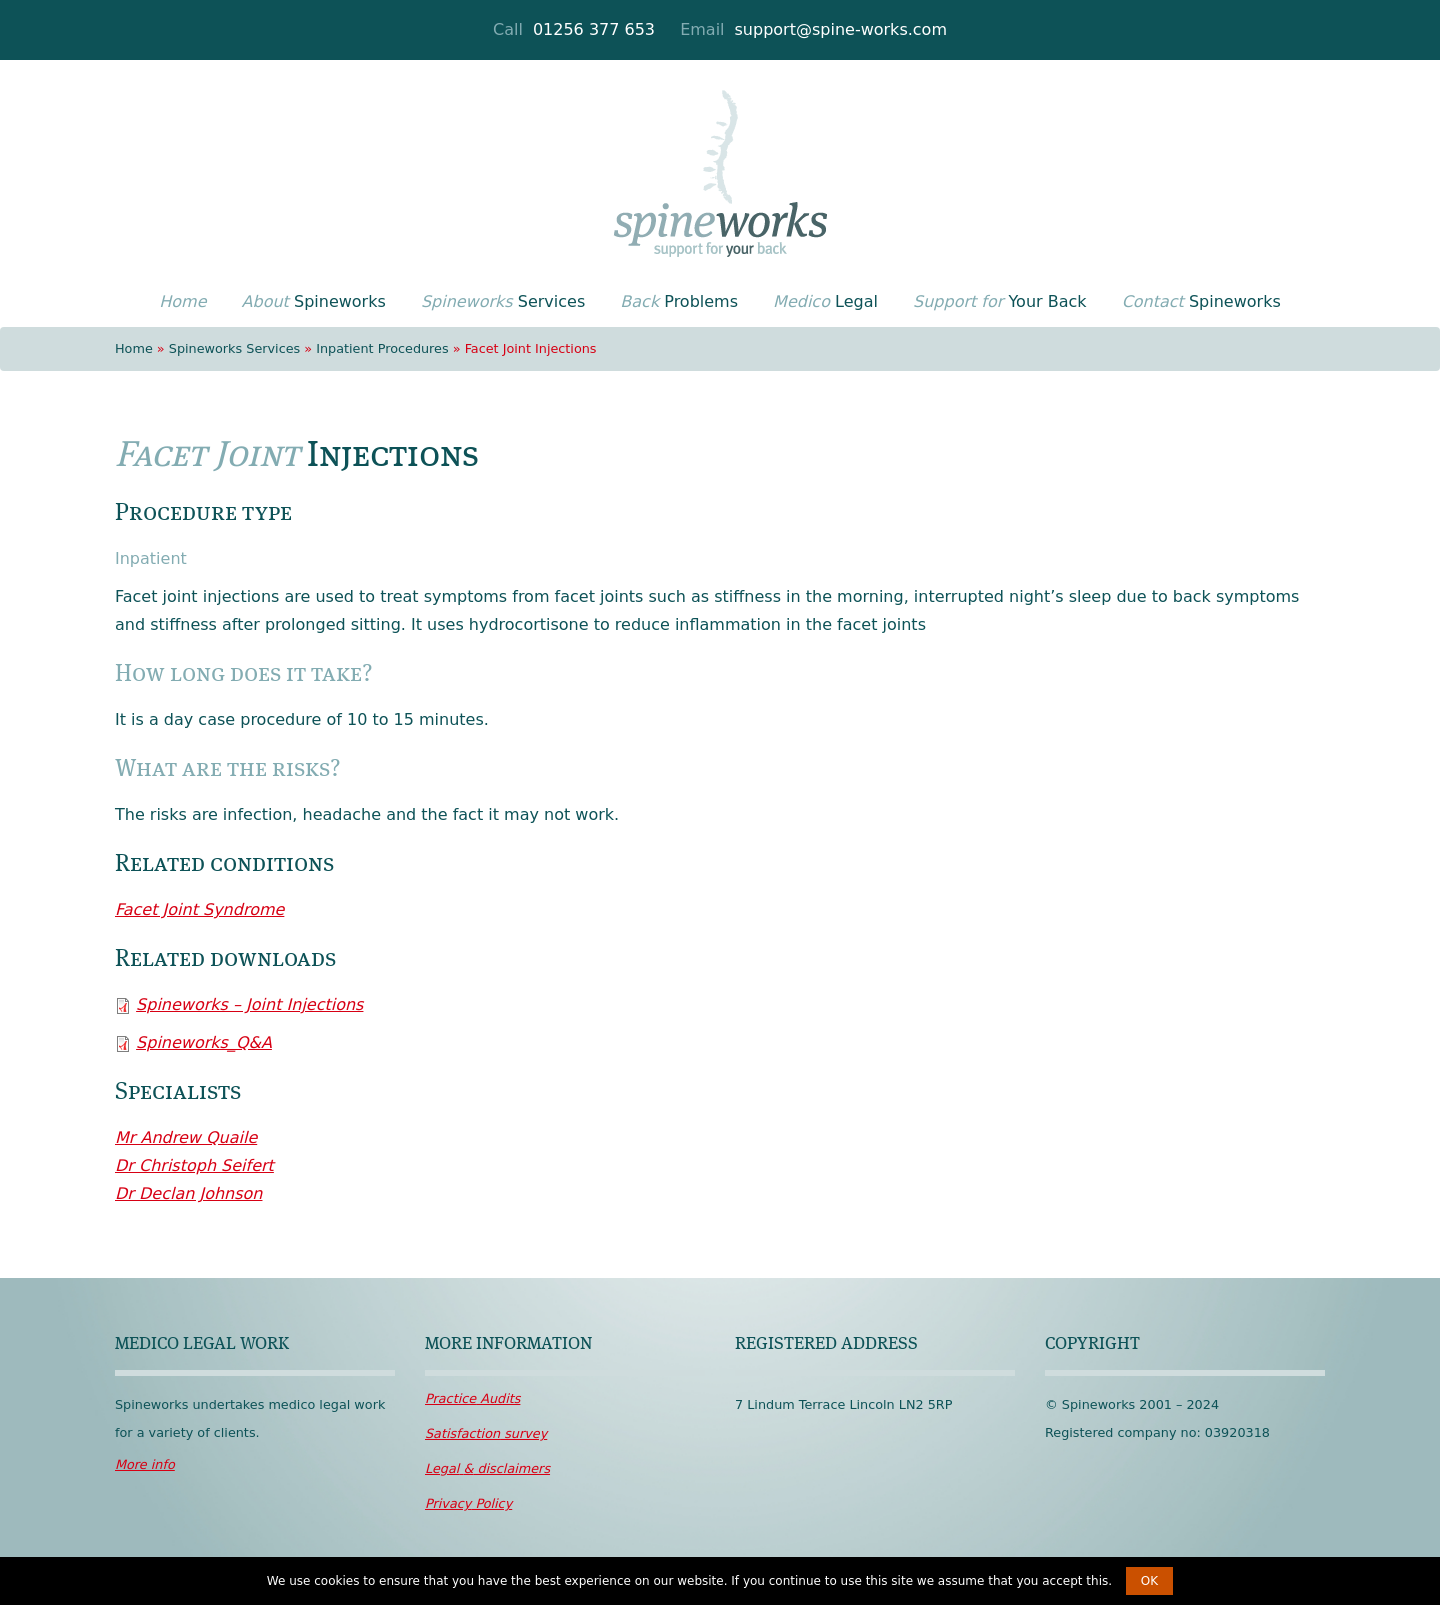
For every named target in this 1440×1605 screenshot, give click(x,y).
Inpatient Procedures (382, 348)
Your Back (1000, 301)
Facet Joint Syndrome (199, 909)
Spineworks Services (234, 348)
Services (503, 301)
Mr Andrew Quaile (186, 1137)
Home (134, 348)
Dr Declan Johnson (188, 1193)
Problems (679, 301)
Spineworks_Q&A (204, 1042)
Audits (472, 1398)
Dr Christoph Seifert (194, 1165)
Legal (825, 301)
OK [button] (1149, 1581)
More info (145, 1464)
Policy (468, 1503)
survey (486, 1433)
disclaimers (487, 1468)
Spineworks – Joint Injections (249, 1004)
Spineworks (314, 301)
